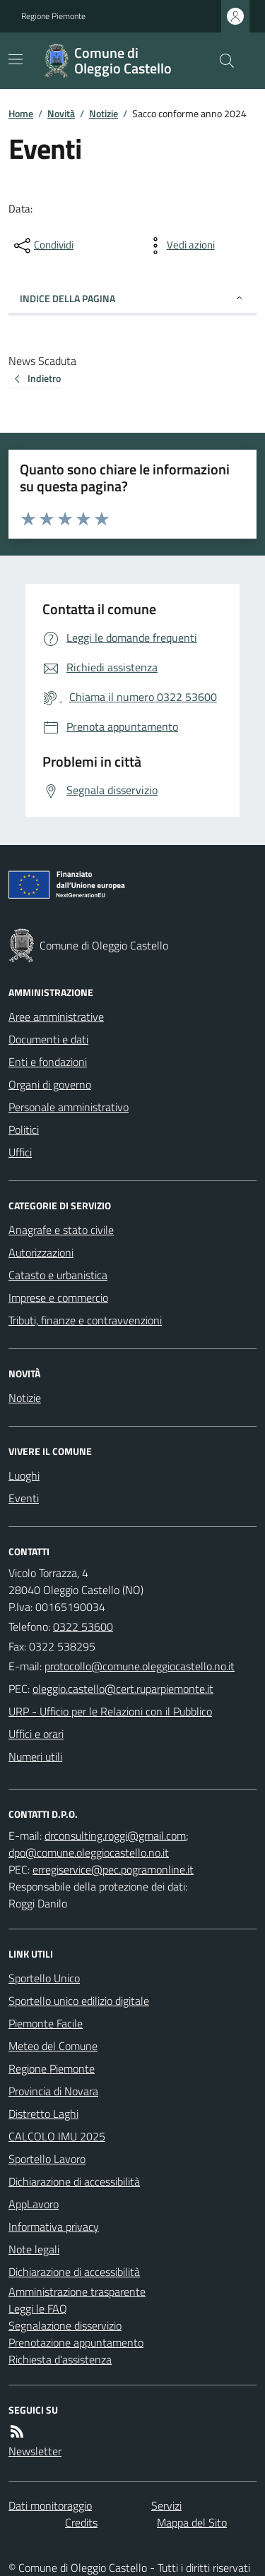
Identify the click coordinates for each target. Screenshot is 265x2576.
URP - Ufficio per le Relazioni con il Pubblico (110, 1711)
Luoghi (24, 1475)
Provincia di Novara (53, 2091)
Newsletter (34, 2451)
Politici (23, 1129)
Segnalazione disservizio (65, 2325)
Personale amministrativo (68, 1106)
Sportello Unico (44, 1978)
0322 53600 (83, 1626)
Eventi (23, 1498)
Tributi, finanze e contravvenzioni (85, 1320)
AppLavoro (33, 2203)
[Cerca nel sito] (221, 61)
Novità (61, 113)
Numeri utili (35, 1756)
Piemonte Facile (45, 2023)
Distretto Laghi (43, 2113)
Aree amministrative (56, 1016)
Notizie (103, 113)
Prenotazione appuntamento (75, 2342)
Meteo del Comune (53, 2045)
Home (20, 113)
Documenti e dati (48, 1039)
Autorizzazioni (40, 1252)
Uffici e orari (36, 1733)
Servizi (166, 2505)
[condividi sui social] (42, 245)
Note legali (33, 2249)
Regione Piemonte (53, 16)
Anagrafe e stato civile (61, 1229)
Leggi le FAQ (37, 2308)
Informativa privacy (53, 2226)
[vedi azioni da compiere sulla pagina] (179, 245)
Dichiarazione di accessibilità (74, 2181)
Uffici (20, 1152)
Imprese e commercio (58, 1297)
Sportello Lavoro (47, 2158)
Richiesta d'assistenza (60, 2359)
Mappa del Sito (192, 2522)
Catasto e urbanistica (57, 1274)
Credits (81, 2522)
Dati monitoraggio (50, 2505)
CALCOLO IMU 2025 (56, 2136)
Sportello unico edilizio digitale (78, 2000)
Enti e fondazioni (47, 1061)
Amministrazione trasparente (77, 2291)
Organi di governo (49, 1084)
